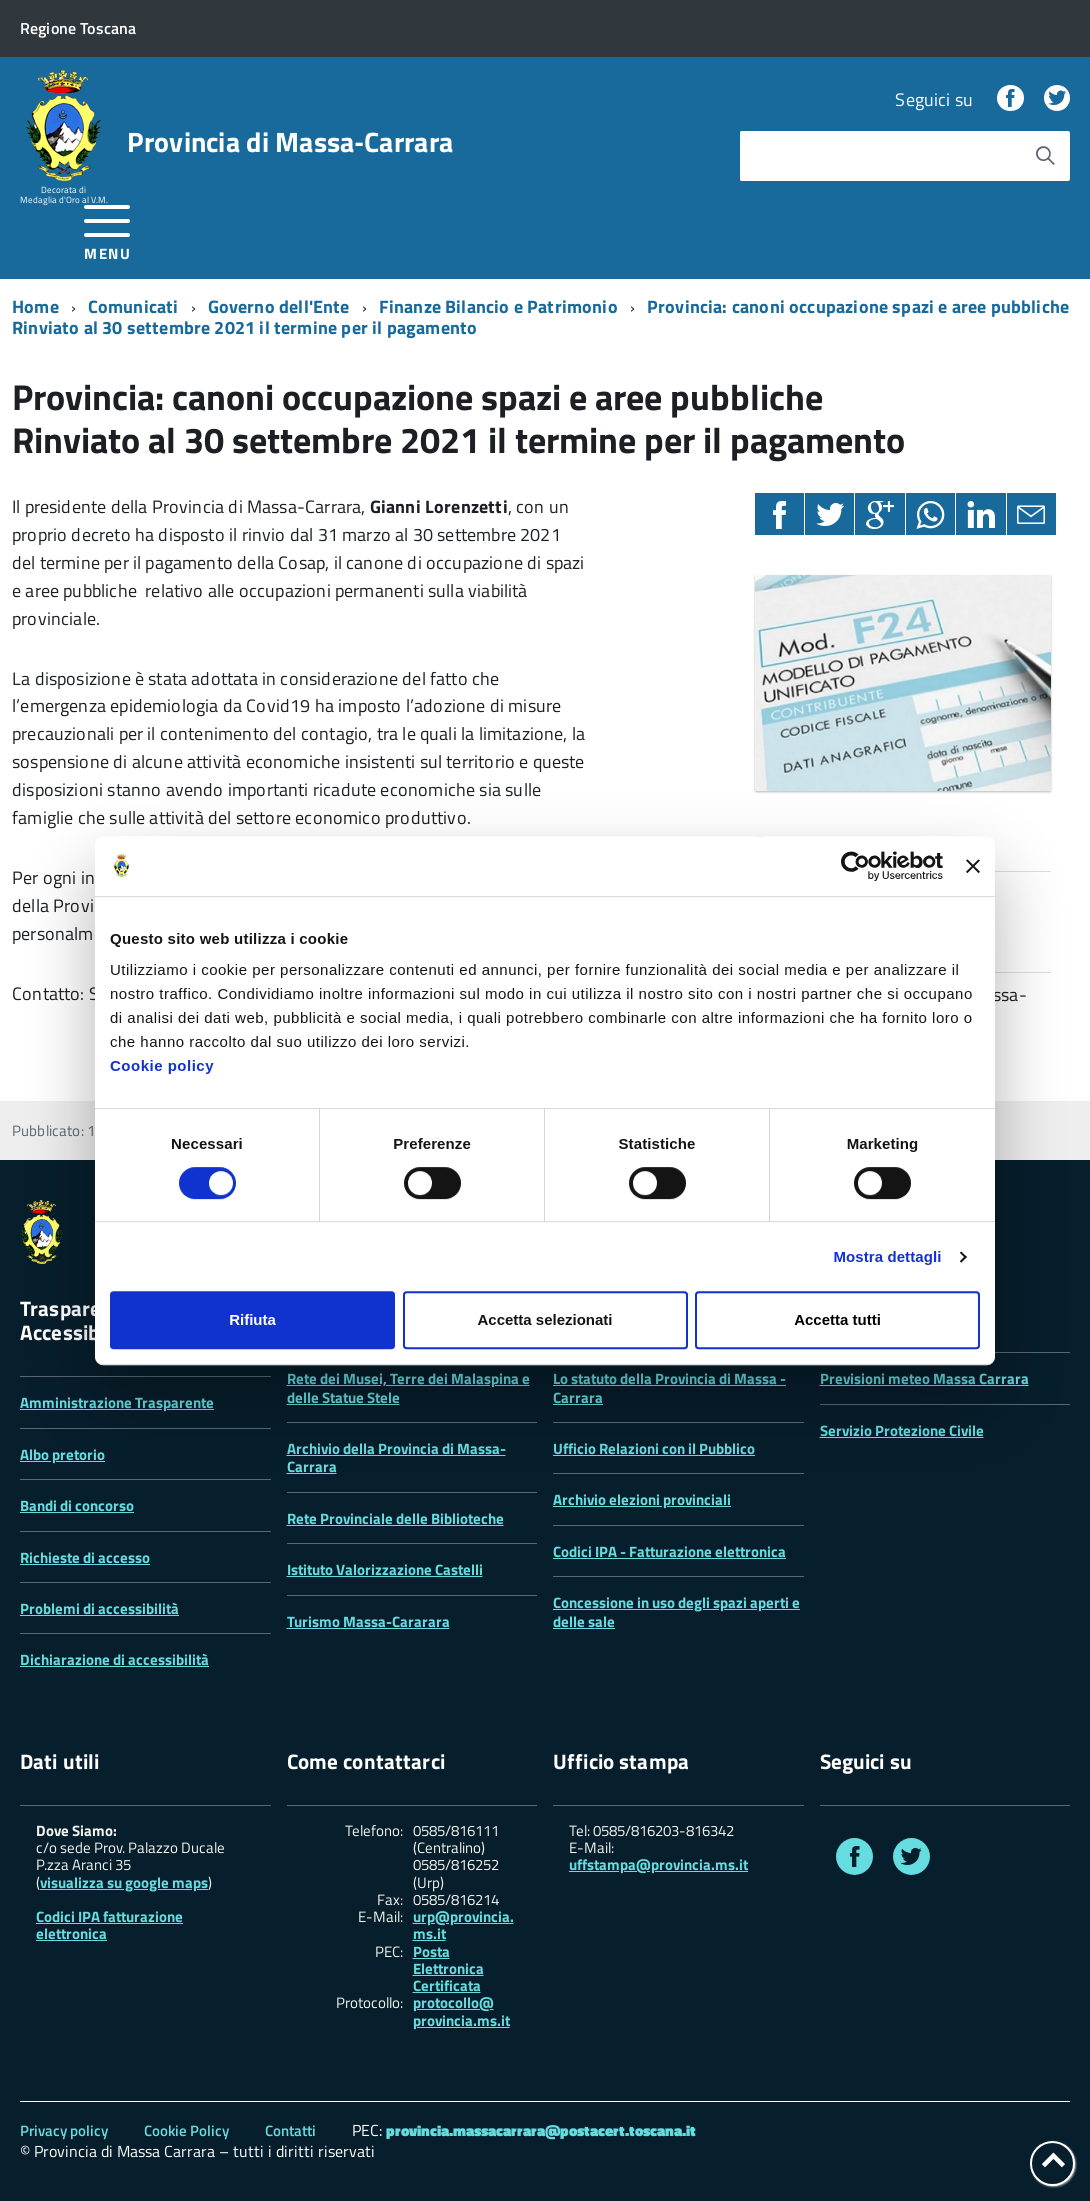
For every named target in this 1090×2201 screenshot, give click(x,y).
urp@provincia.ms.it (463, 1925)
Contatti (290, 2130)
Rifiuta (252, 1319)
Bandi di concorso (77, 1505)
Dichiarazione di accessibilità (114, 1659)
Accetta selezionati (544, 1319)
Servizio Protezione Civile (902, 1430)
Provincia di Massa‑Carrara (290, 142)
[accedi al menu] (107, 229)
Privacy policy (64, 2130)
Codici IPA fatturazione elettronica (109, 1925)
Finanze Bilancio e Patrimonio (498, 306)
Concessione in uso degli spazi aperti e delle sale (676, 1611)
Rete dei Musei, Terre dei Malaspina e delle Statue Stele (408, 1387)
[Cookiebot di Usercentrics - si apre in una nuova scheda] (855, 866)
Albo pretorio (62, 1454)
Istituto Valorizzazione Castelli (385, 1569)
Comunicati (133, 306)
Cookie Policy (186, 2130)
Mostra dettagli (887, 1256)
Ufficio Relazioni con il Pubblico (654, 1448)
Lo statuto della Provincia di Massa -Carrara (669, 1387)
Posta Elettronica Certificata (448, 1969)
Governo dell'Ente (279, 306)
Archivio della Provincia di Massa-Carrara (396, 1457)
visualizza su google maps (124, 1882)
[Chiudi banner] (973, 866)
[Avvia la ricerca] (1045, 156)
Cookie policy (162, 1065)
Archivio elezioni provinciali (642, 1499)
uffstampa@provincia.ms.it (658, 1864)
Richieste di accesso (85, 1557)
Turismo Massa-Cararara (368, 1621)
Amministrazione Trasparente (117, 1402)
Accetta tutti (837, 1319)
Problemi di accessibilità (99, 1608)
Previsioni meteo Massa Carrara (924, 1378)
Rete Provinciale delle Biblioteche (395, 1518)
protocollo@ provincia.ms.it (461, 2011)
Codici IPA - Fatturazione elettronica (669, 1551)
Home (35, 306)
